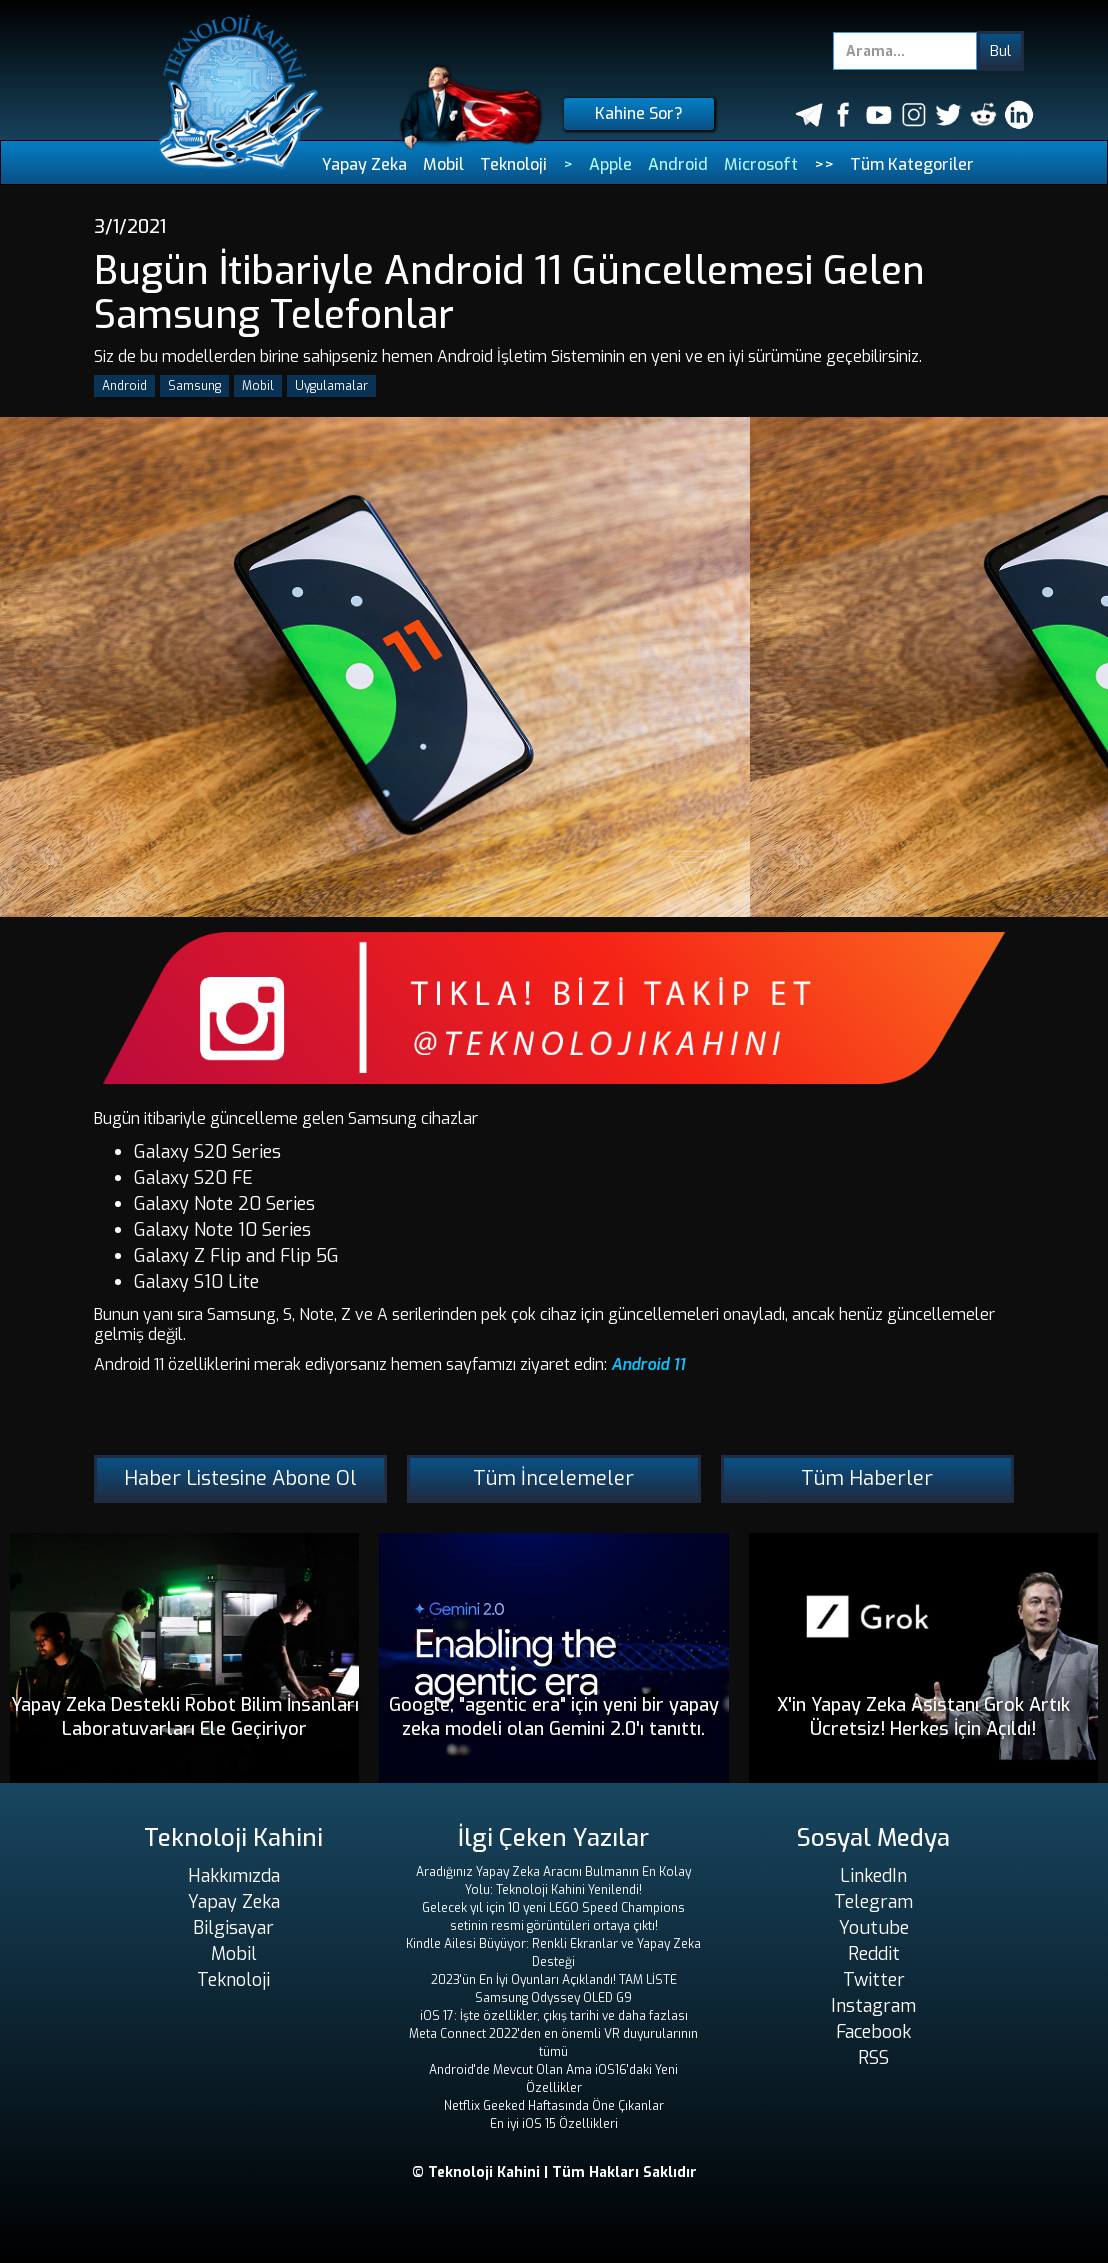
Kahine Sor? (639, 113)
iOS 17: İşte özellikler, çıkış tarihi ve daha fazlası (554, 2016)
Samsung (194, 386)
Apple (610, 164)
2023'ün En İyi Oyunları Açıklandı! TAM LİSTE (554, 1980)
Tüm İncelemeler (553, 1478)
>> (824, 164)
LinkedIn (873, 1876)
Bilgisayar (233, 1928)
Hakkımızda (234, 1876)
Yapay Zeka (364, 164)
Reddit (874, 1954)
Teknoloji (513, 164)
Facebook (873, 2032)
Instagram (873, 2006)
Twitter (874, 1980)
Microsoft (761, 164)
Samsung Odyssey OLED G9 (553, 1998)
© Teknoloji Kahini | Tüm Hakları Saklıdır (554, 2172)
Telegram (873, 1902)
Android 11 (648, 1364)
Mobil (443, 164)
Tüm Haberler (867, 1478)
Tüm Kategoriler (912, 164)
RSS (873, 2058)
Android (678, 164)
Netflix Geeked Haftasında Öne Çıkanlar (554, 2106)
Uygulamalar (331, 386)
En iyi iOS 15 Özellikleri (554, 2124)
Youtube (874, 1928)
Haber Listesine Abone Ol (240, 1478)
